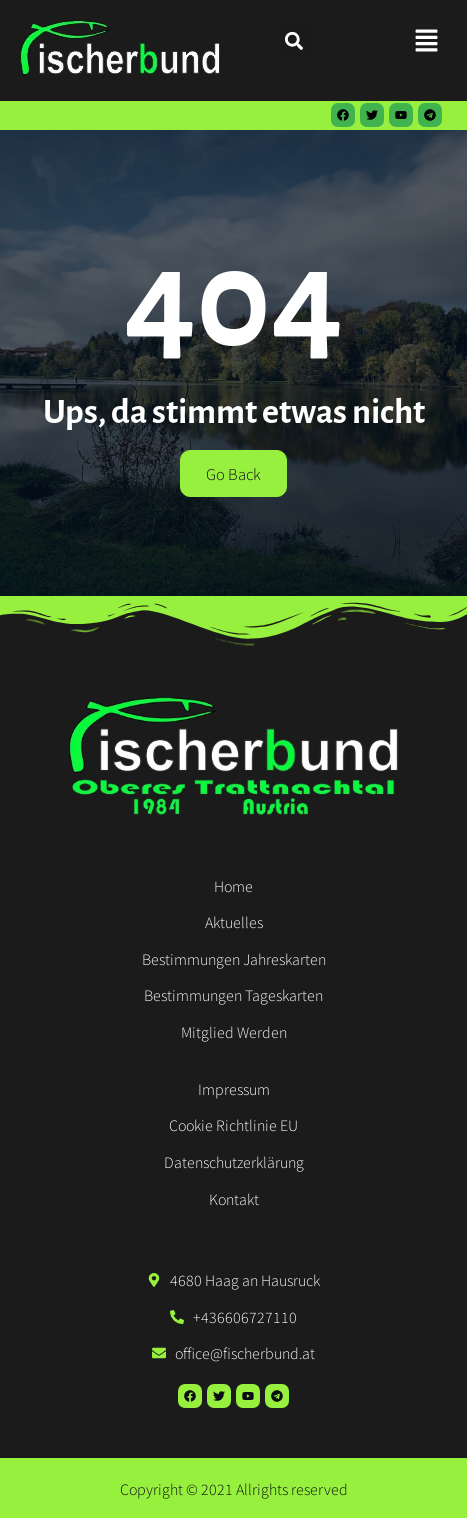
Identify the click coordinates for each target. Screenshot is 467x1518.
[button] (427, 40)
